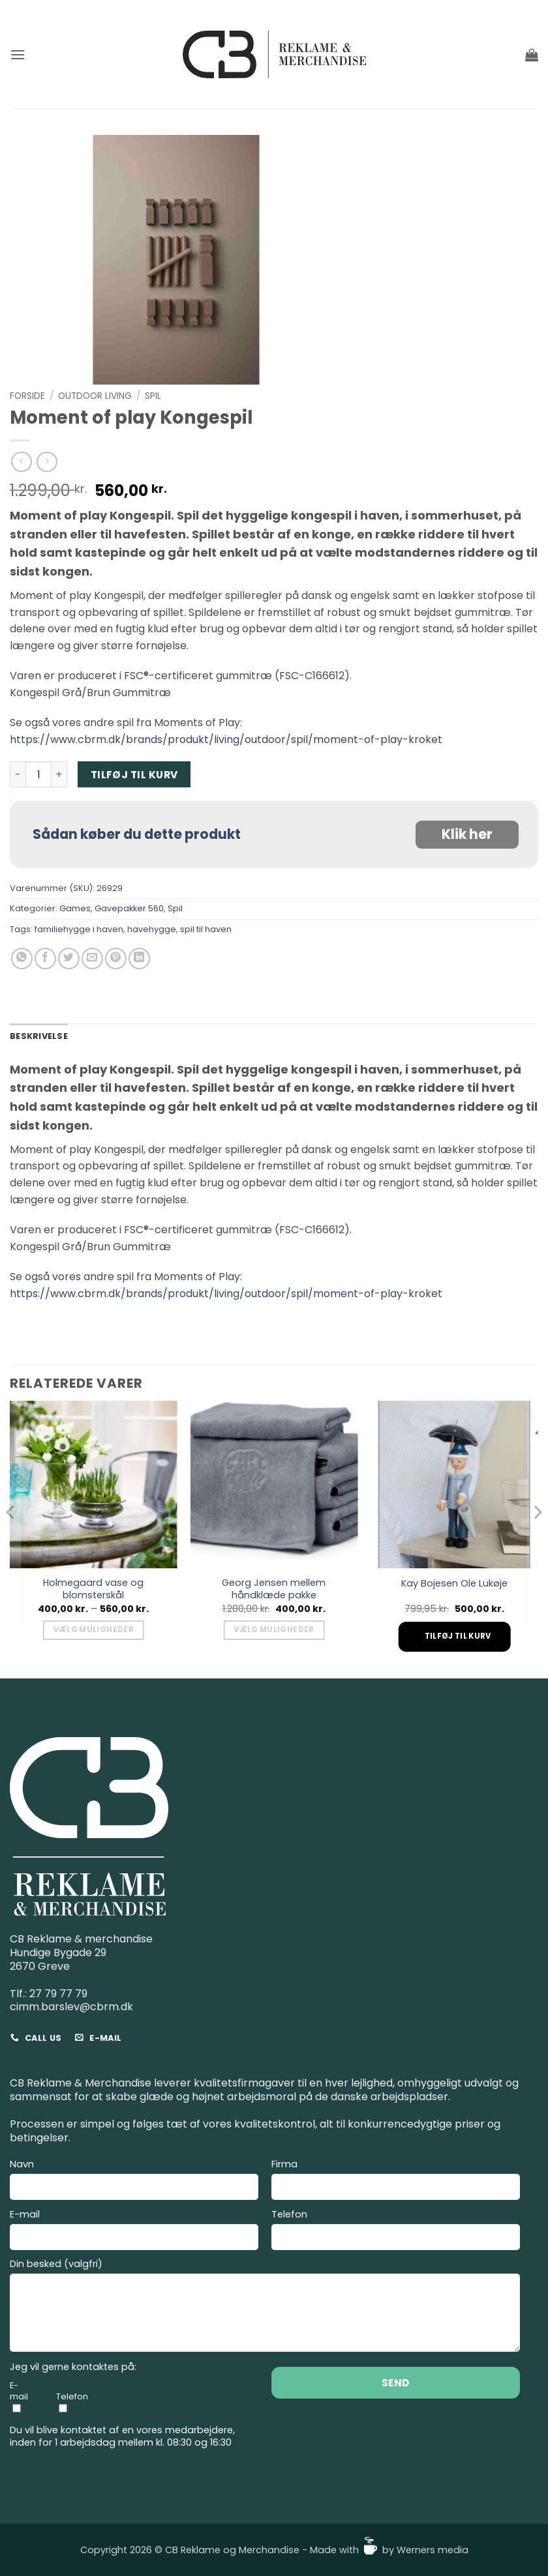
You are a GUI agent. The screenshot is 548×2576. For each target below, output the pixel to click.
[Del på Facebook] (45, 958)
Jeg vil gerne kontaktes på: (73, 2367)
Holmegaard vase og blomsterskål (93, 1589)
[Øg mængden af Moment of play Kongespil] (59, 774)
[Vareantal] (38, 774)
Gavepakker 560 (129, 908)
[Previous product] (47, 462)
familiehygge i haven (79, 929)
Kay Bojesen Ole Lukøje (454, 1583)
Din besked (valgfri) (265, 2307)
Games (75, 908)
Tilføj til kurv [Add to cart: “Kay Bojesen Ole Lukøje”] (458, 1636)
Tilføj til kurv (134, 775)
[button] (17, 54)
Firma (395, 2181)
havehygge (151, 929)
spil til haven (206, 929)
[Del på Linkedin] (139, 958)
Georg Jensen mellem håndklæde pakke (274, 1589)
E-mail (134, 2231)
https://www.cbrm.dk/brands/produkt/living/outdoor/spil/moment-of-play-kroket (226, 739)
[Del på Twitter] (69, 958)
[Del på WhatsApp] (22, 958)
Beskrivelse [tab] (39, 1036)
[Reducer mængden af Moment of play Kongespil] (17, 774)
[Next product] (21, 462)
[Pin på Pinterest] (116, 958)
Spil (153, 396)
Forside (27, 396)
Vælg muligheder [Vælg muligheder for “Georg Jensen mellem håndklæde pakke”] (274, 1629)
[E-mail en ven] (92, 958)
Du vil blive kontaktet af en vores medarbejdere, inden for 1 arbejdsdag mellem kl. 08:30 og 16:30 (122, 2436)
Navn (134, 2181)
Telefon (395, 2231)
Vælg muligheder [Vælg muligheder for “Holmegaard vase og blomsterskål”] (93, 1629)
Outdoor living (95, 396)
